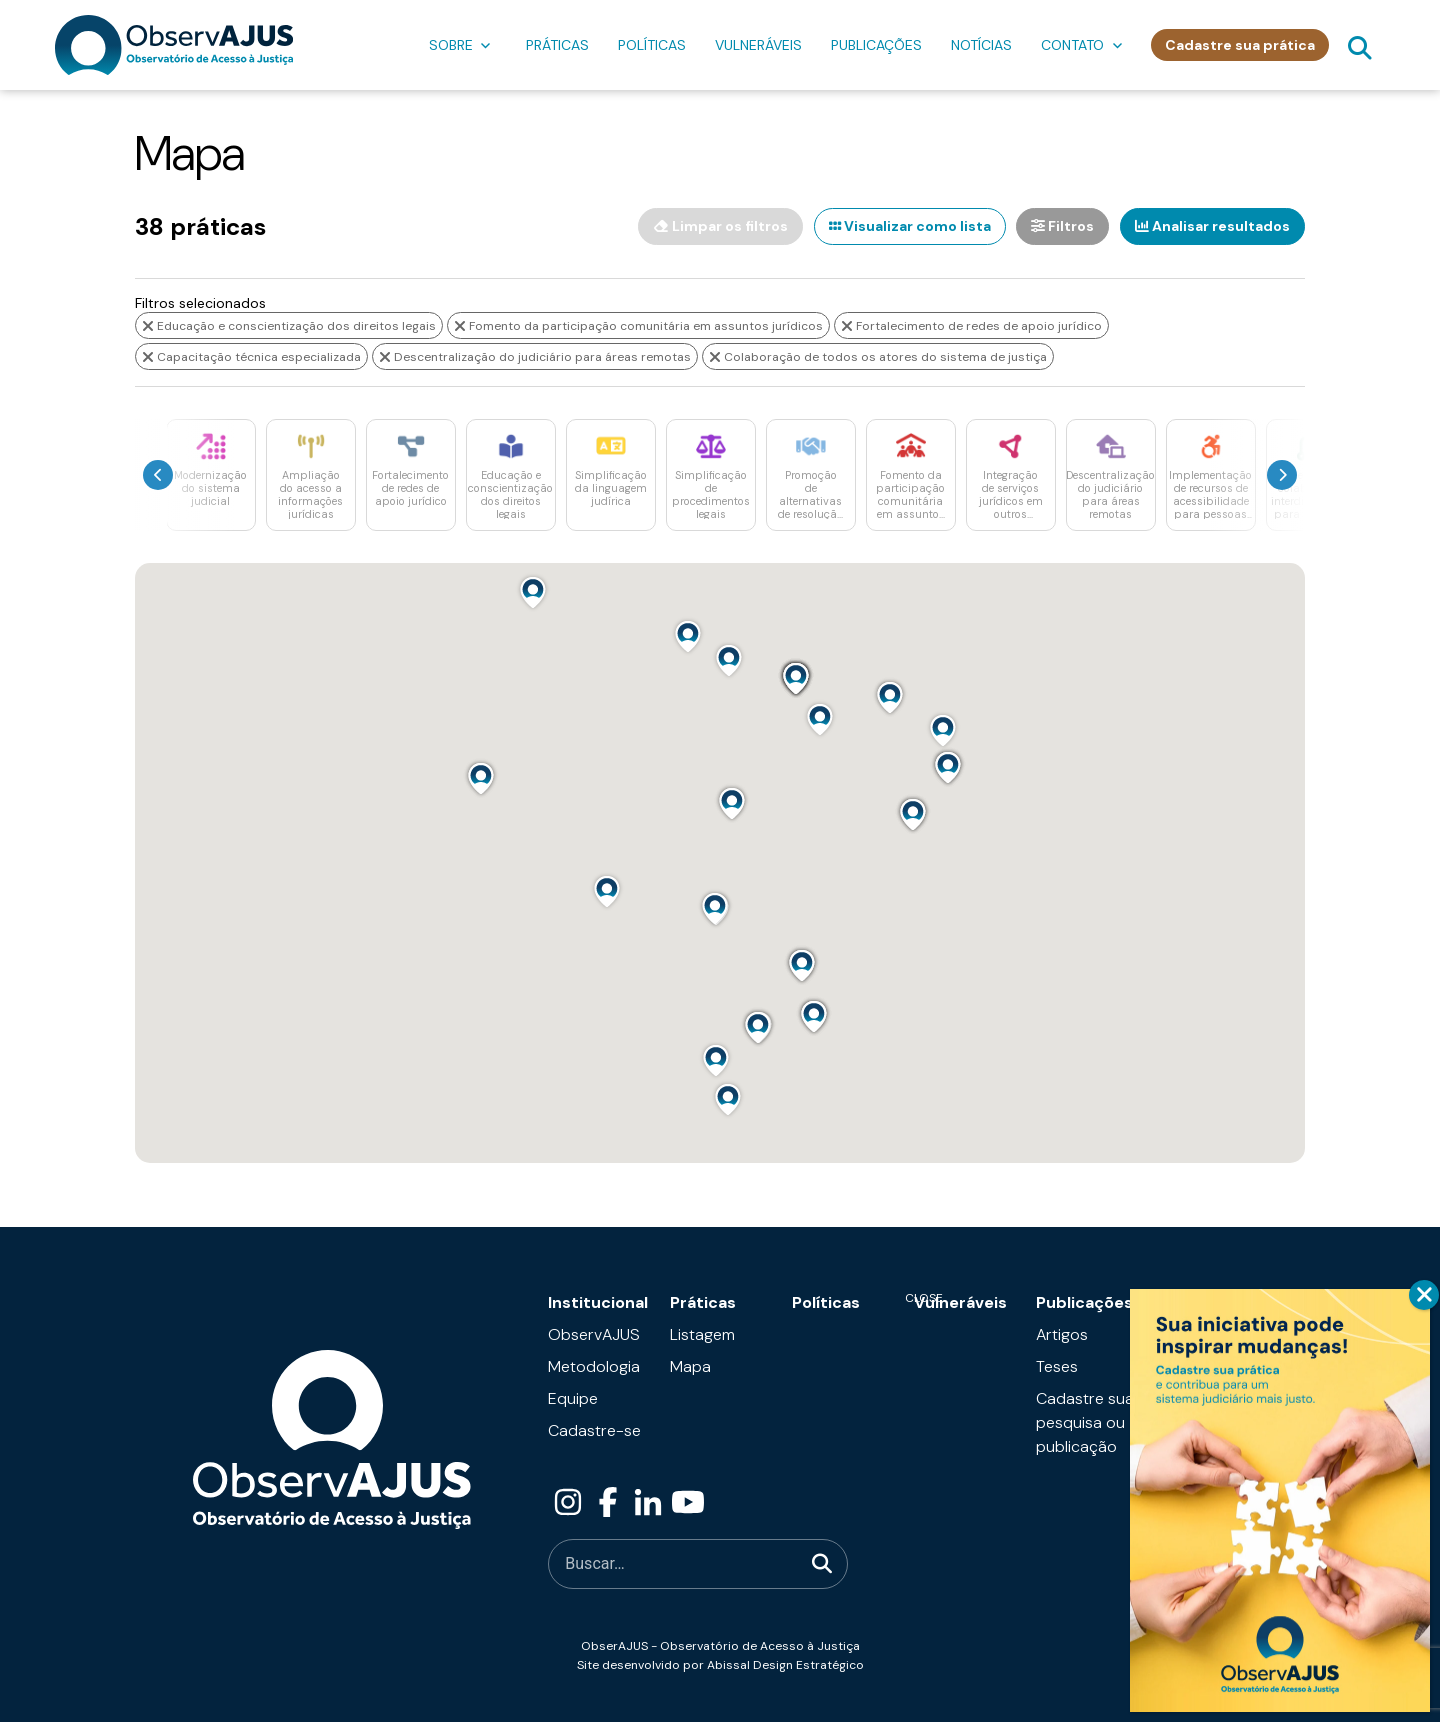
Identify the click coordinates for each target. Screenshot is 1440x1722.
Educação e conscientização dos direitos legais (289, 325)
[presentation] (158, 474)
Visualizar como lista (907, 226)
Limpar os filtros (716, 226)
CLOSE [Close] (1424, 1295)
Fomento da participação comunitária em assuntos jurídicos (638, 325)
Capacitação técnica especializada (251, 356)
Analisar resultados (1212, 226)
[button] (533, 591)
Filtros (1061, 226)
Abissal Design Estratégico (785, 1664)
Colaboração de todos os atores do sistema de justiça (878, 356)
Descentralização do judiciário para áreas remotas (535, 356)
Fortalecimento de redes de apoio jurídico (971, 325)
